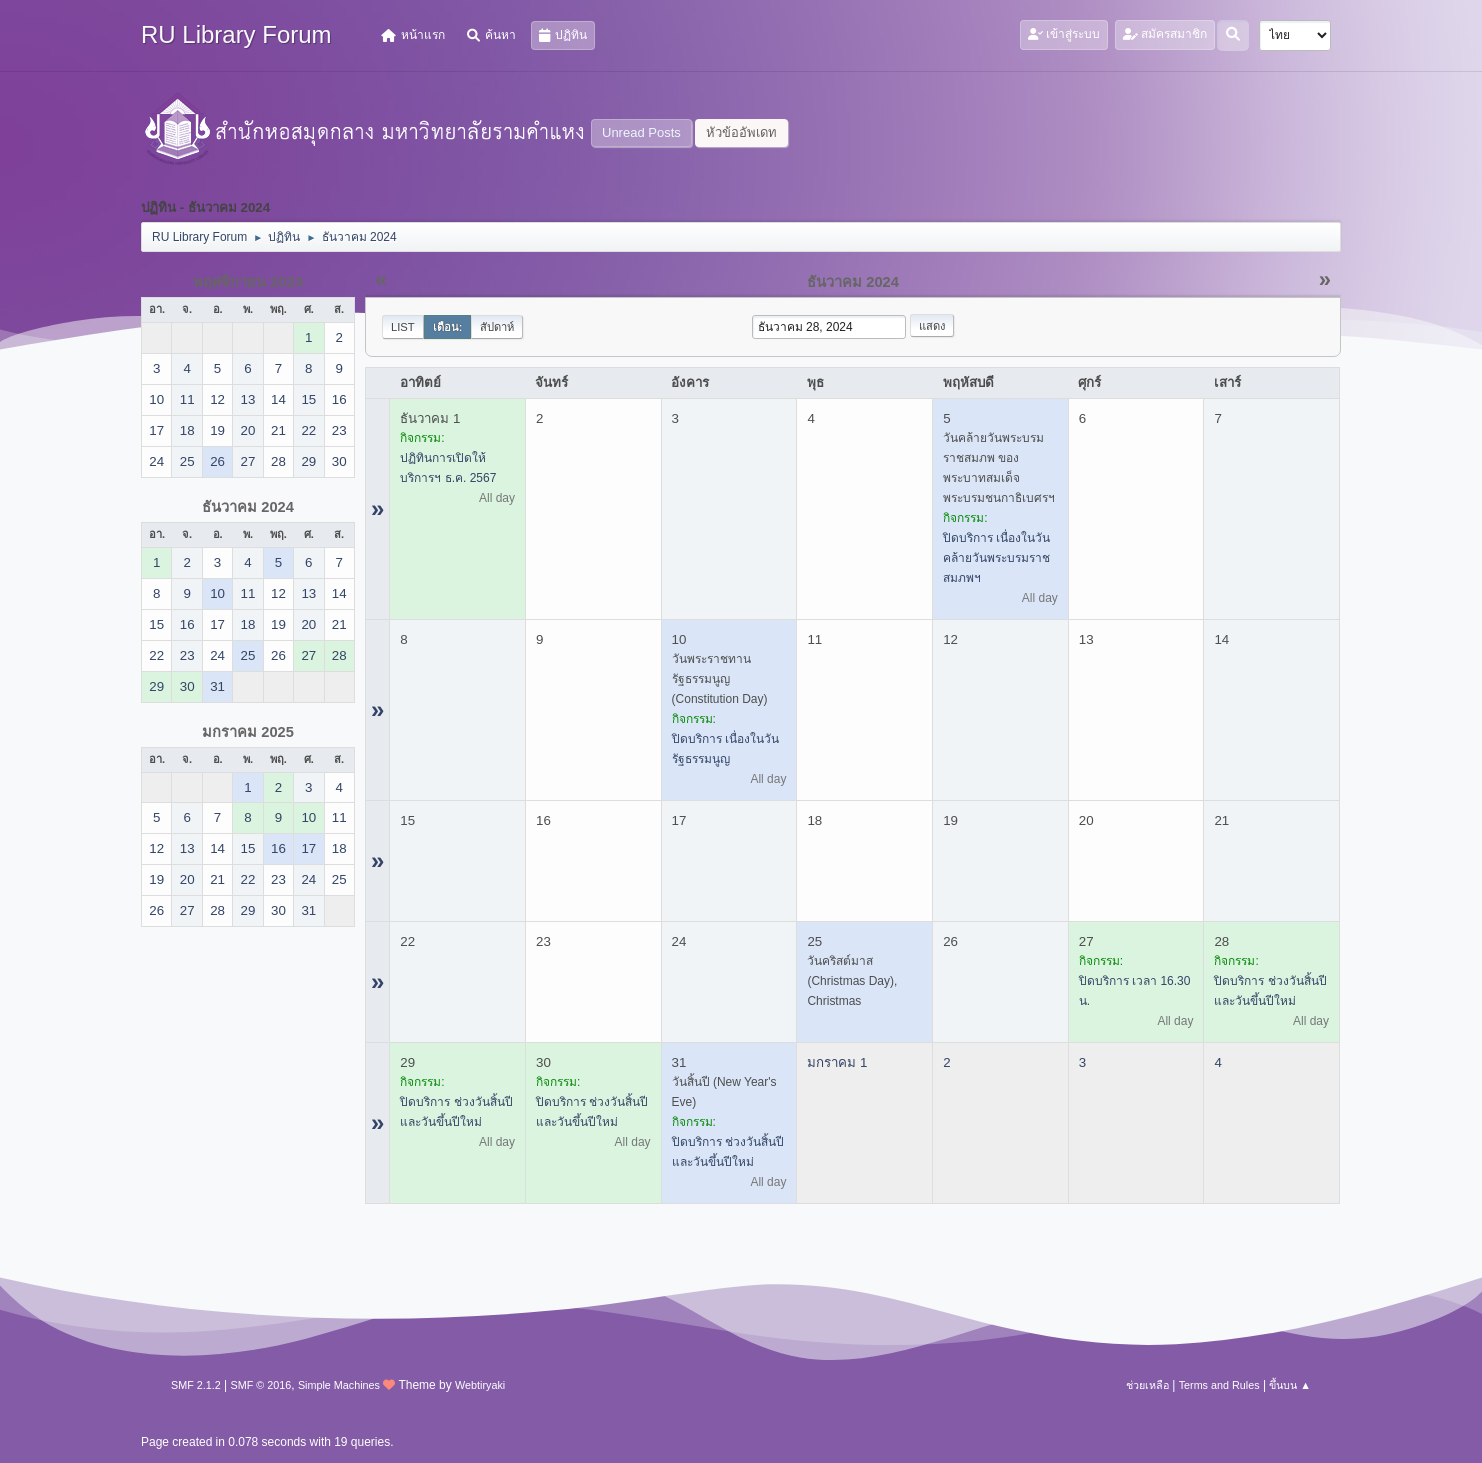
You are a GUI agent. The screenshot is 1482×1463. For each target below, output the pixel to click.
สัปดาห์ (497, 327)
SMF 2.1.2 (196, 1385)
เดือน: (448, 327)
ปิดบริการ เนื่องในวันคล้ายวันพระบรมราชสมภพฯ (996, 558)
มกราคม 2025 (248, 732)
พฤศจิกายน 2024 (248, 282)
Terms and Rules (1219, 1385)
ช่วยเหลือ (1147, 1385)
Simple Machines (339, 1385)
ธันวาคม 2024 (248, 507)
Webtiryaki (480, 1385)
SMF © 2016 (261, 1385)
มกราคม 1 (837, 1062)
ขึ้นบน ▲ (1290, 1385)
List (403, 327)
